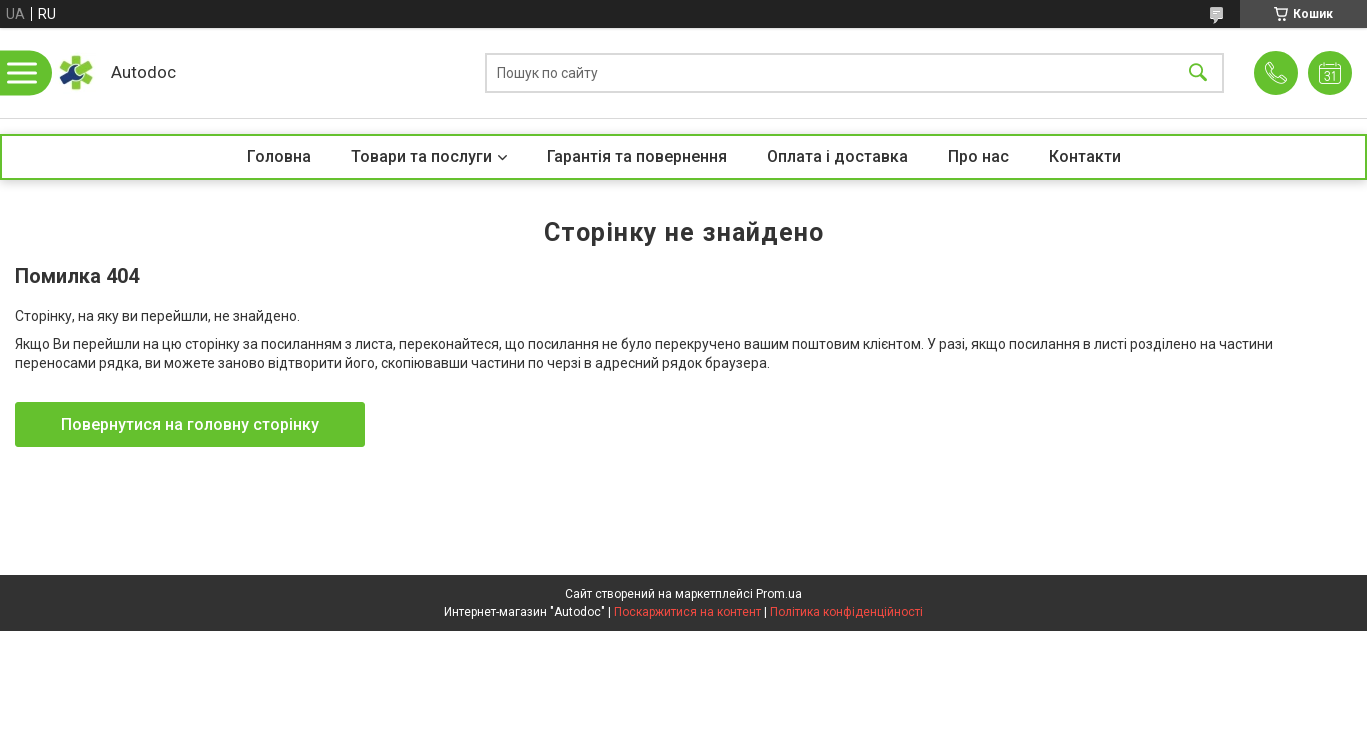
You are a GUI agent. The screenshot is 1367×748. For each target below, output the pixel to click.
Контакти (1085, 156)
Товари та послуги (421, 156)
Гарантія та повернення (637, 156)
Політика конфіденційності (846, 612)
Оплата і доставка (837, 156)
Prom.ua (779, 594)
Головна (279, 156)
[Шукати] (1198, 73)
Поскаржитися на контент (687, 612)
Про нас (978, 156)
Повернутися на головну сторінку (190, 424)
